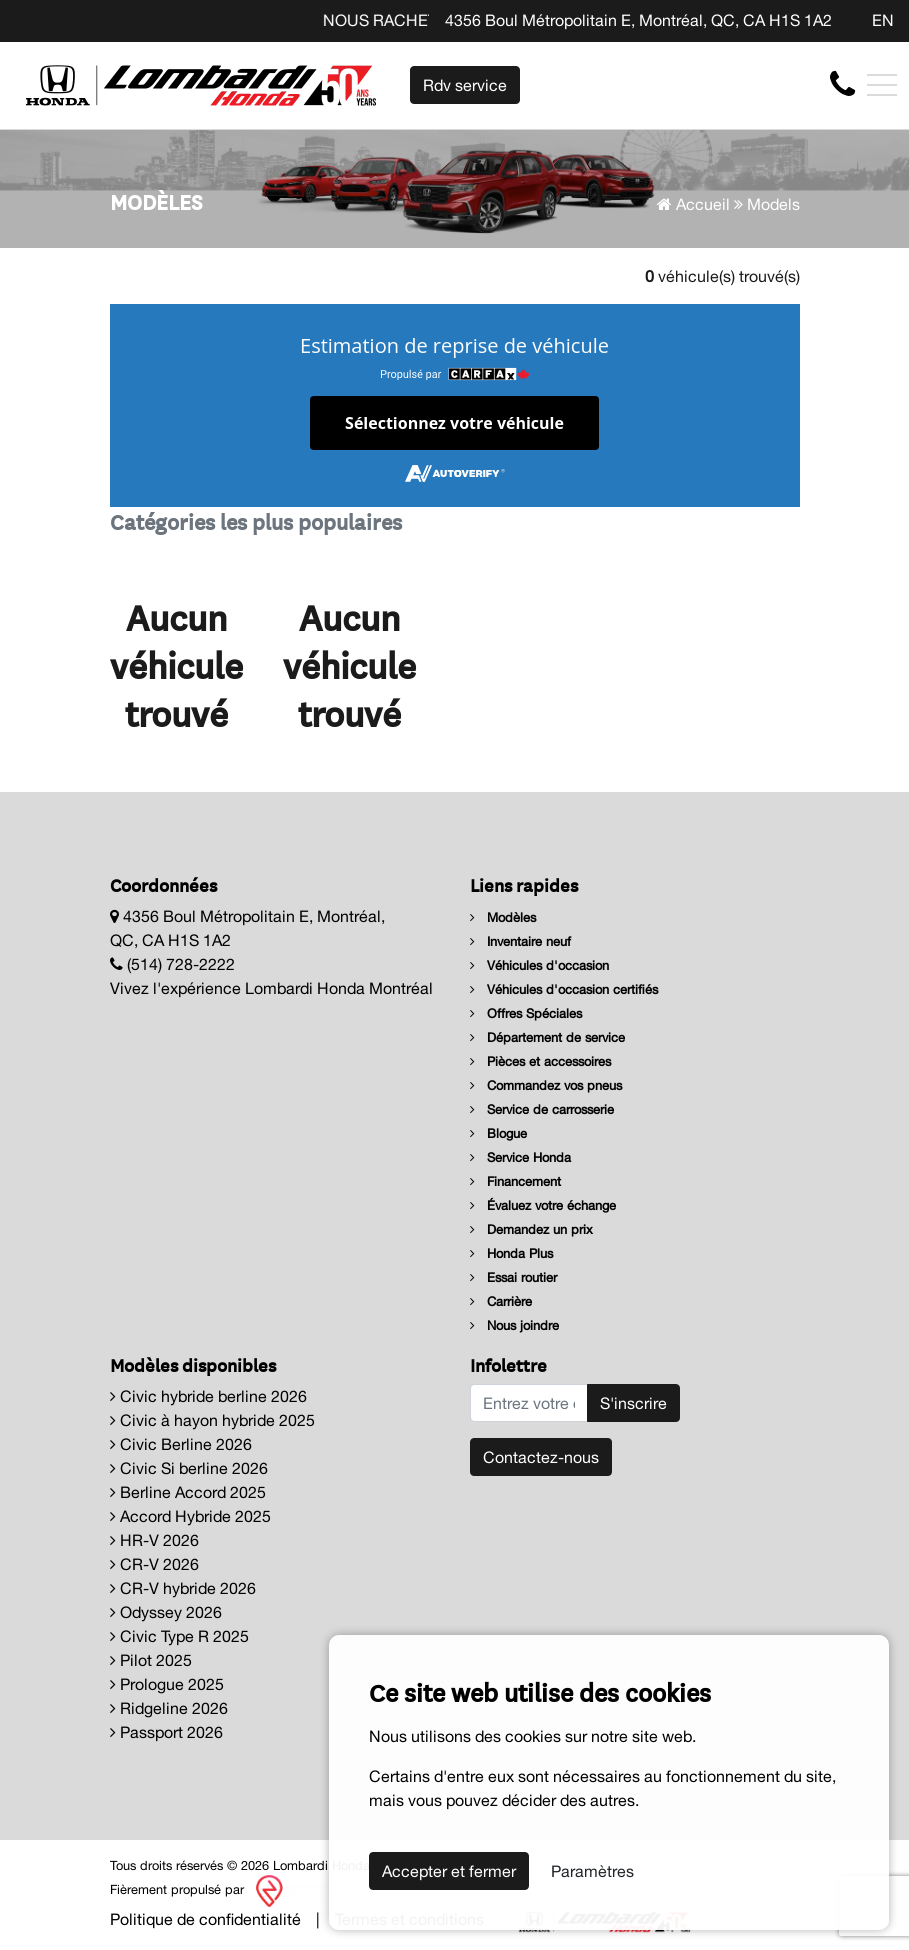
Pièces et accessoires (540, 1061)
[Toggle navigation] (882, 85)
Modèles (503, 917)
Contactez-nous (541, 1457)
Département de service (547, 1037)
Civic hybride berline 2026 (208, 1396)
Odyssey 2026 (166, 1612)
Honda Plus (511, 1253)
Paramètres (592, 1871)
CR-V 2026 (154, 1564)
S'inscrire (633, 1403)
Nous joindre (514, 1325)
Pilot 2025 (151, 1660)
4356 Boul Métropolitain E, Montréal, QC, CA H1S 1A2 (638, 20)
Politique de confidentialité (205, 1919)
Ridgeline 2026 (169, 1708)
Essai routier (513, 1277)
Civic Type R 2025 (179, 1636)
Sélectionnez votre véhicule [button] (454, 423)
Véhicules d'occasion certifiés (564, 989)
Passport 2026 (166, 1732)
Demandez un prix (531, 1229)
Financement (515, 1181)
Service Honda (520, 1157)
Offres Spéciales (526, 1013)
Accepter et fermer (449, 1871)
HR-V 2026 (154, 1540)
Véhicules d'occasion (539, 965)
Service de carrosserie (542, 1109)
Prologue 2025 (167, 1684)
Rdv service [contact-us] (465, 85)
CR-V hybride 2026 (183, 1588)
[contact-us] (842, 84)
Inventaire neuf (520, 941)
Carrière (501, 1301)
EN (883, 20)
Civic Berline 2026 (181, 1444)
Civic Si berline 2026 (189, 1468)
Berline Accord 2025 (188, 1492)
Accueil (693, 204)
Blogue (498, 1133)
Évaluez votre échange (543, 1205)
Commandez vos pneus (546, 1085)
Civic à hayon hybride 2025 (212, 1420)
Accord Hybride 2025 (190, 1516)
